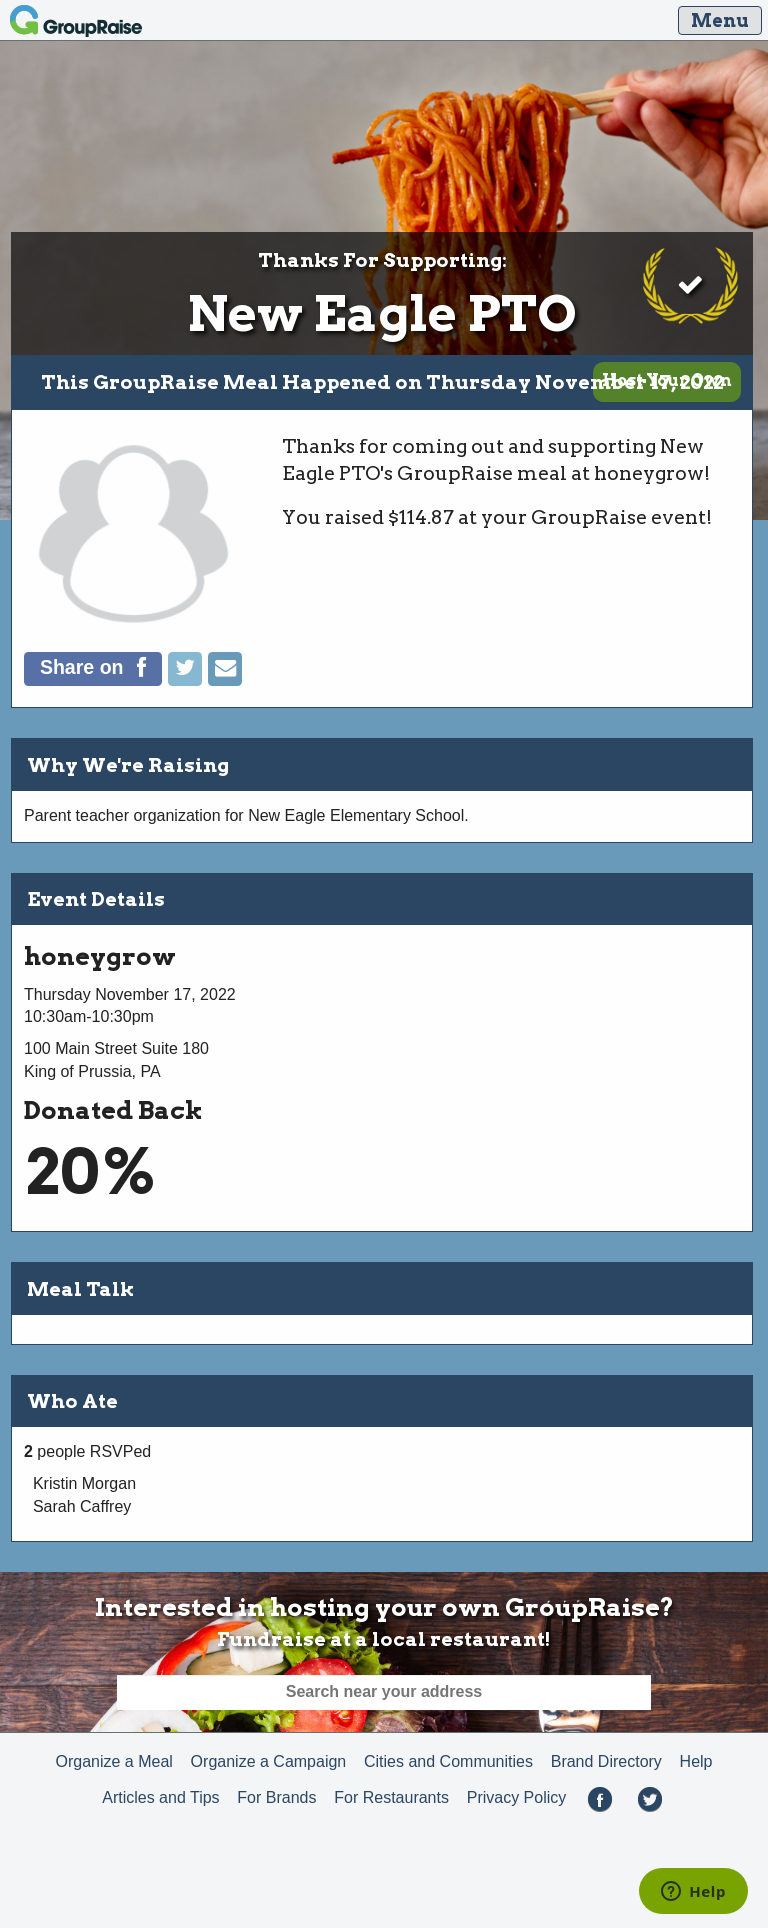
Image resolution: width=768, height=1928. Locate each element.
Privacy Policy (517, 1797)
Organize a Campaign (269, 1761)
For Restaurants (391, 1797)
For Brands (276, 1797)
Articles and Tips (160, 1797)
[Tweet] (188, 680)
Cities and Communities (448, 1761)
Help (696, 1761)
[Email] (225, 680)
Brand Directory (606, 1761)
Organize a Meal (113, 1761)
